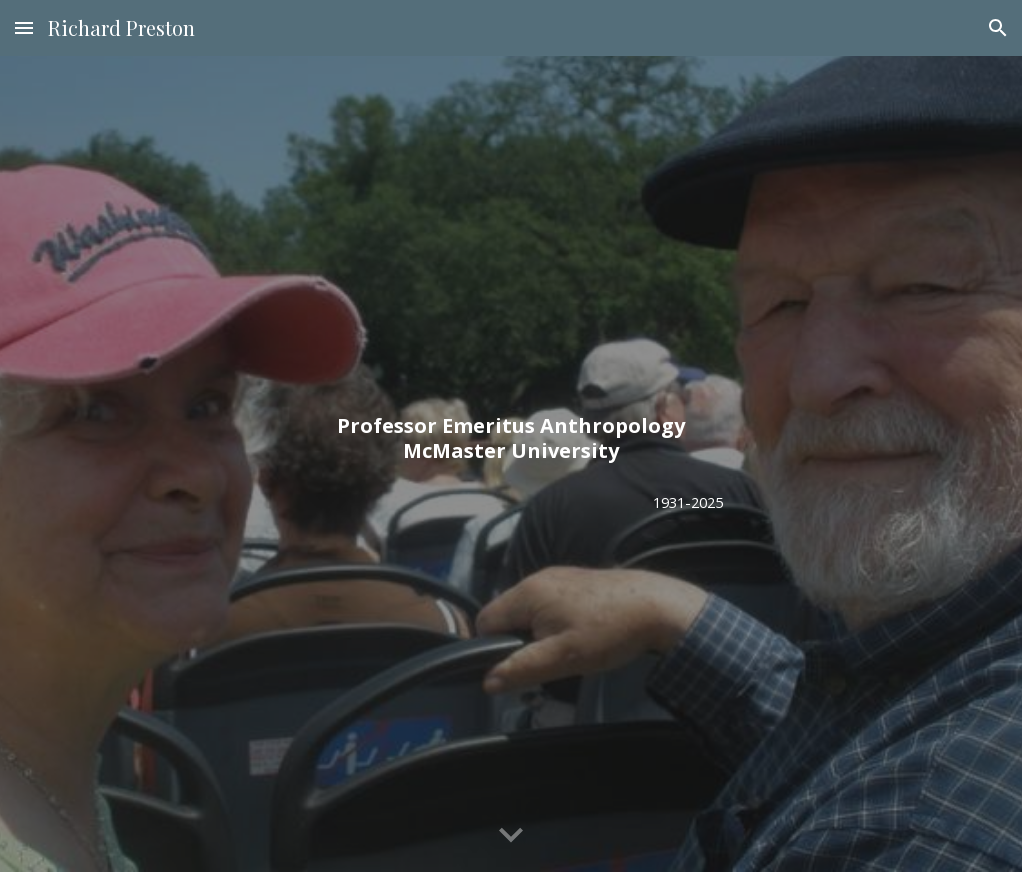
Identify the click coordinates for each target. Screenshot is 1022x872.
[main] (511, 438)
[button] (24, 27)
